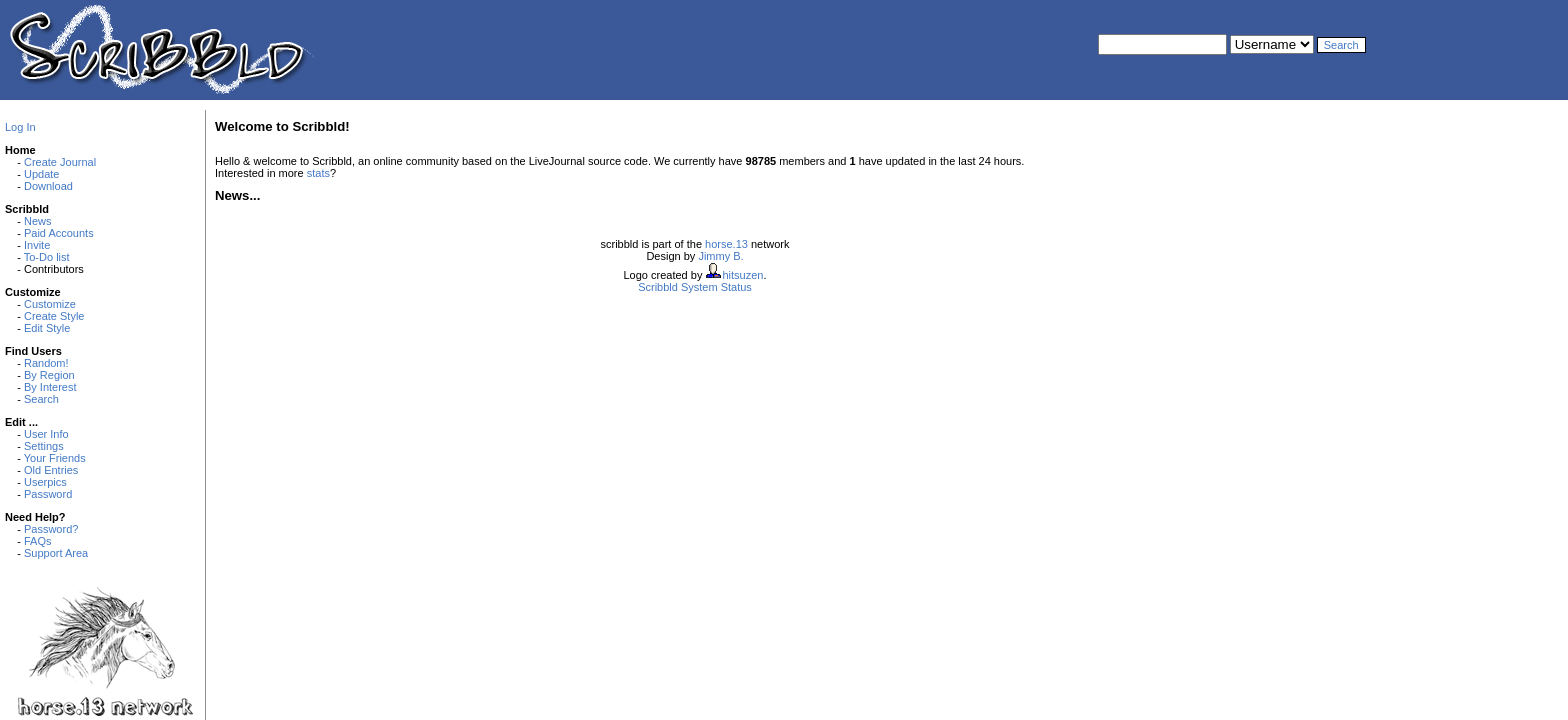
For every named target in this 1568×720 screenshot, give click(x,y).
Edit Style (47, 328)
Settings (44, 446)
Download (48, 186)
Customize (50, 304)
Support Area (56, 553)
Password (48, 494)
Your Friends (55, 458)
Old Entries (51, 470)
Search (41, 399)
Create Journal (60, 162)
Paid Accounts (59, 233)
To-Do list (47, 257)
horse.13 (726, 244)
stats (318, 173)
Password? (51, 529)
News (38, 221)
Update (41, 174)
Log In (20, 127)
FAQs (38, 541)
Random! (46, 363)
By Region (49, 375)
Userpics (45, 482)
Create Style (54, 316)
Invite (37, 245)
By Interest (50, 387)
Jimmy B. (720, 256)
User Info (46, 434)
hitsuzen (742, 275)
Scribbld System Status (695, 287)
